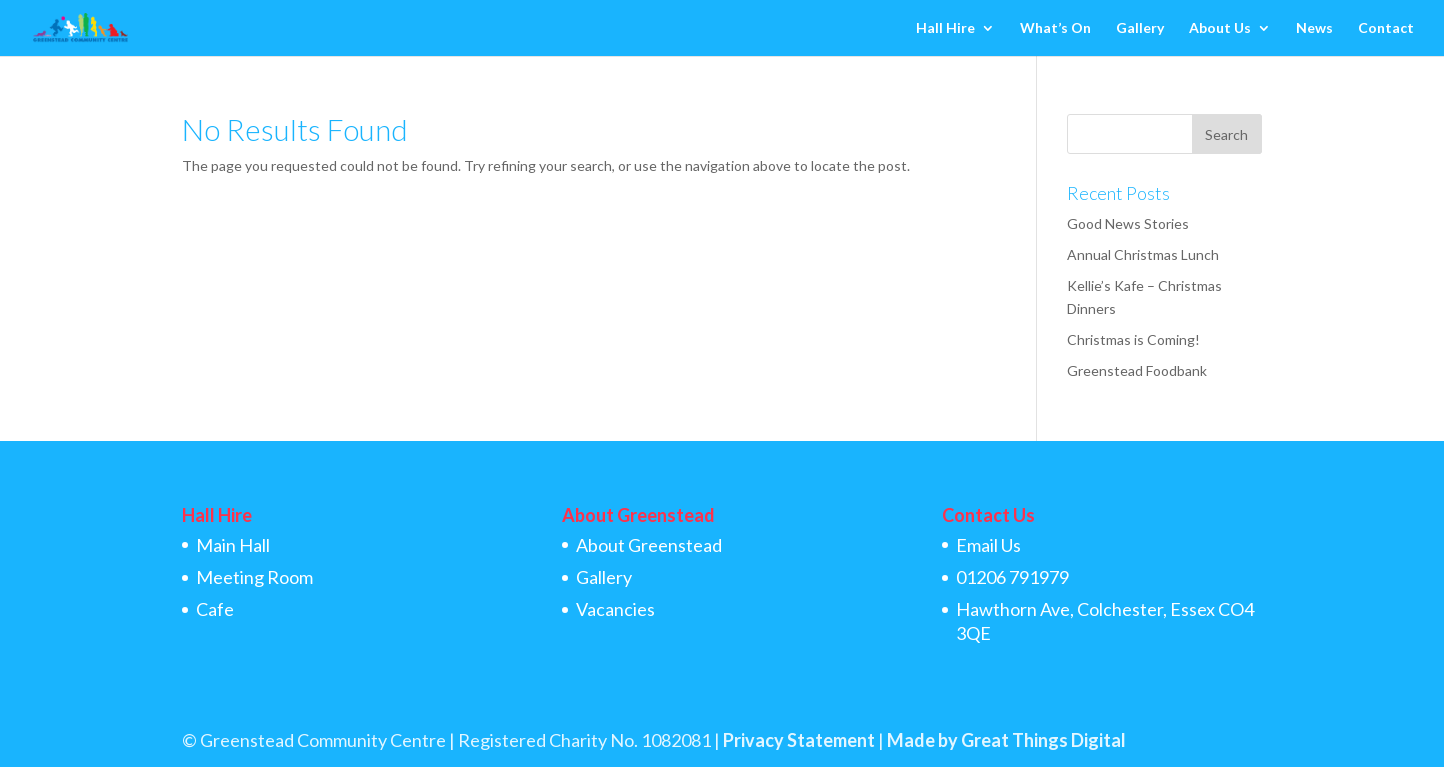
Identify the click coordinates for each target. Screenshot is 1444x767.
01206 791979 (1012, 577)
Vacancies (615, 609)
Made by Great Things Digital (1006, 740)
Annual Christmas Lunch (1143, 254)
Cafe (215, 609)
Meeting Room (254, 577)
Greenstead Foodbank (1137, 370)
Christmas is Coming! (1133, 339)
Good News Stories (1128, 223)
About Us (1220, 28)
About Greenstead (649, 545)
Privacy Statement (799, 740)
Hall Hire (945, 28)
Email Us (988, 545)
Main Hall (233, 545)
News (1314, 28)
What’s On (1055, 28)
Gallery (1140, 28)
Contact (1386, 28)
